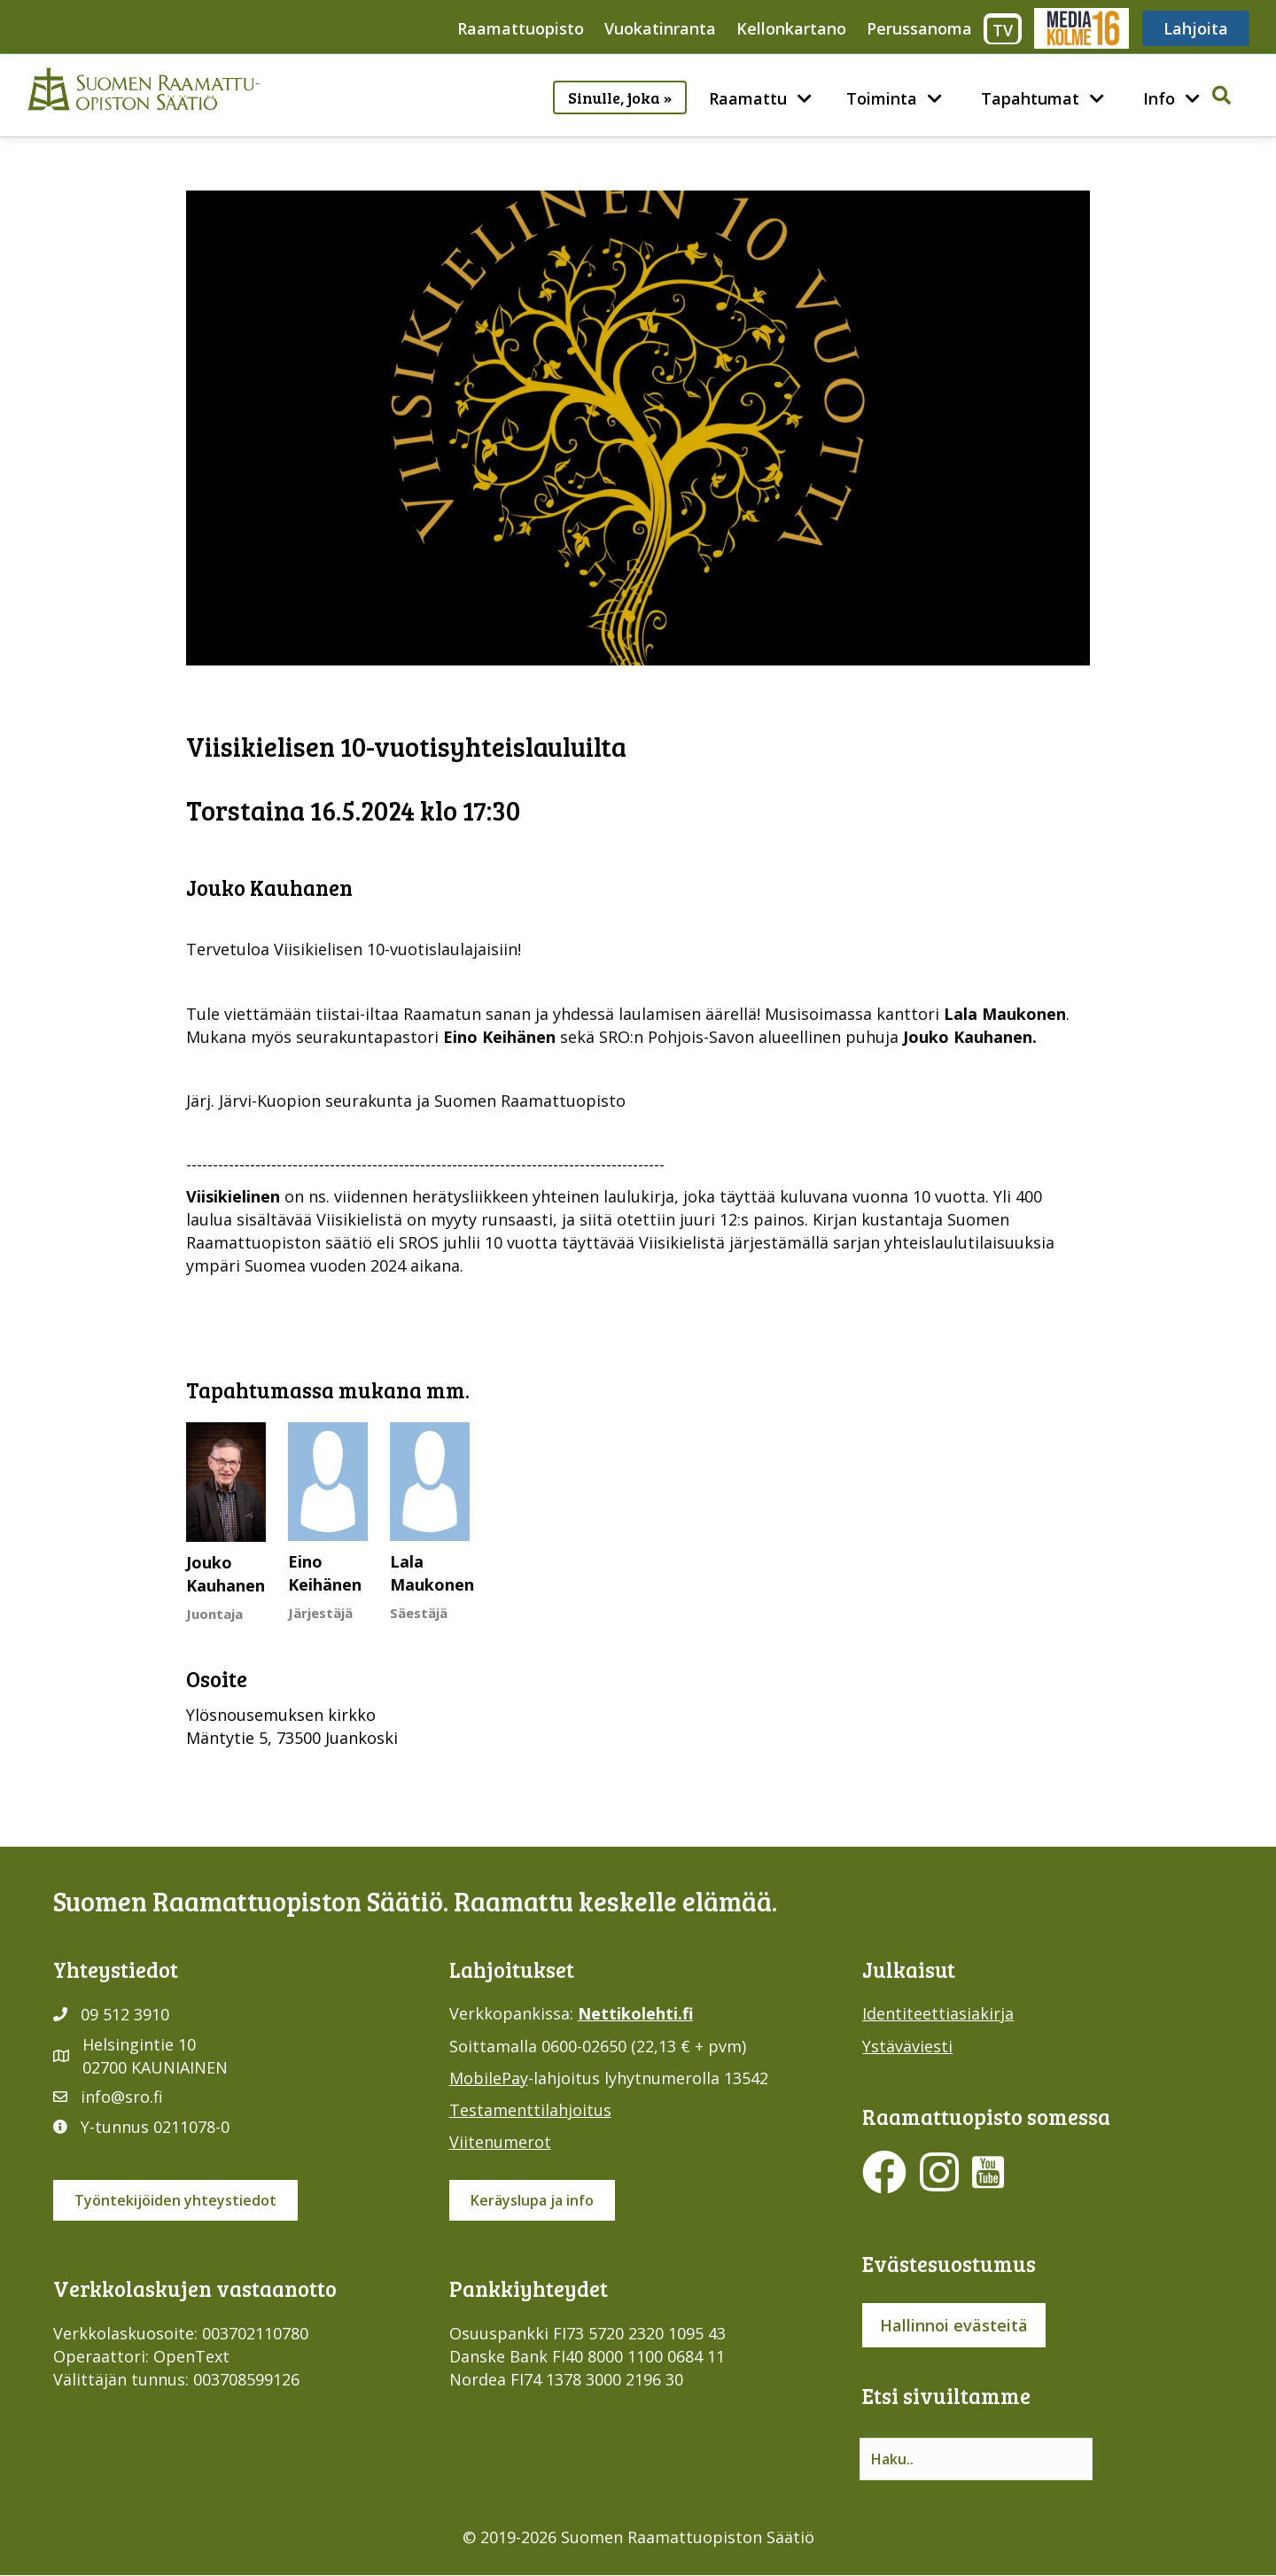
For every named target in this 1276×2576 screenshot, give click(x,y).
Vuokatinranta (660, 28)
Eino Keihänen (325, 1573)
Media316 (1080, 28)
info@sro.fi (122, 2096)
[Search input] (976, 2459)
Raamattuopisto (520, 28)
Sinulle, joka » (620, 97)
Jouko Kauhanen (225, 1574)
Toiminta (881, 98)
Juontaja (214, 1614)
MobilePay (488, 2078)
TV (1002, 30)
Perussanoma (919, 28)
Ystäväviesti (907, 2046)
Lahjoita (1195, 28)
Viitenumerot (500, 2141)
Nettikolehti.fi (635, 2013)
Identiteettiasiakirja (938, 2013)
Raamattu (748, 98)
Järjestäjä (320, 1613)
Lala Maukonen (432, 1573)
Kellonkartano (791, 28)
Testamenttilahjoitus (530, 2110)
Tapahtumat (1030, 98)
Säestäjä (418, 1613)
